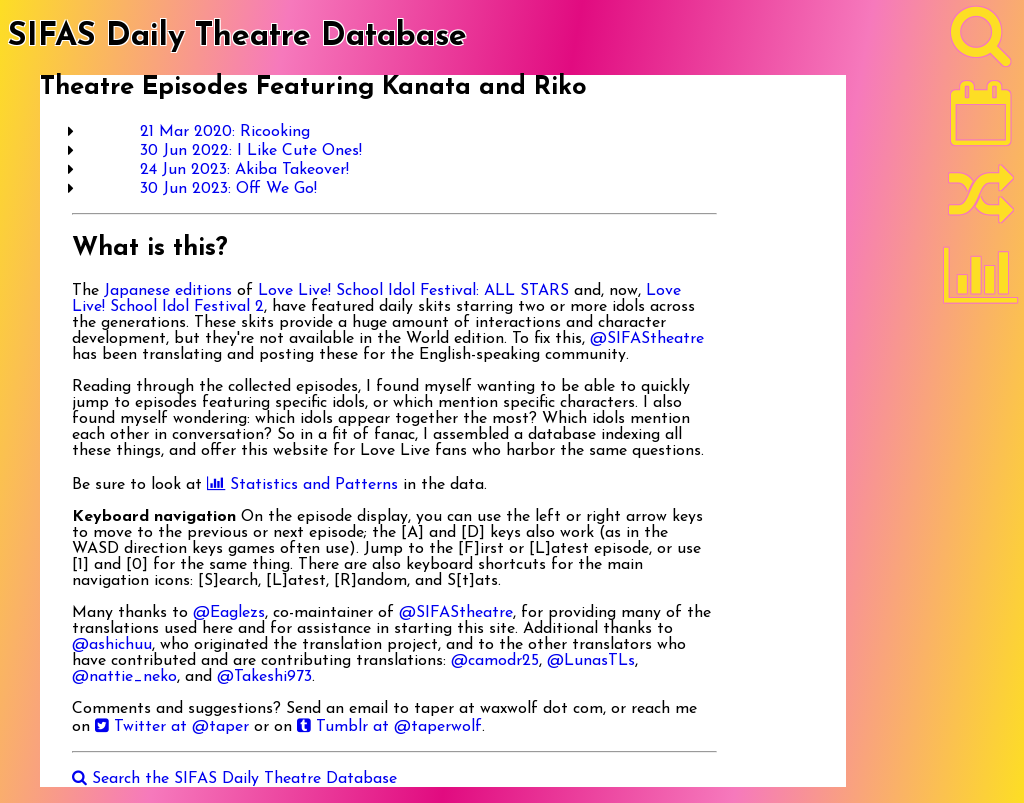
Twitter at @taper (172, 727)
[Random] (981, 203)
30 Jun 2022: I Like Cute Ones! (251, 151)
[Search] (981, 41)
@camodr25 (495, 661)
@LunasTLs (591, 661)
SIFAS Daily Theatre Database (237, 37)
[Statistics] (981, 282)
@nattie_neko (124, 677)
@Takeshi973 (264, 677)
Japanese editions (168, 291)
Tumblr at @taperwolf (389, 727)
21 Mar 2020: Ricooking (225, 132)
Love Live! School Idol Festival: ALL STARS (413, 291)
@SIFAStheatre (647, 339)
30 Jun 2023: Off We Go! (228, 189)
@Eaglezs (229, 613)
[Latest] (981, 120)
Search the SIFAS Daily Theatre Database (234, 779)
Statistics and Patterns (302, 485)
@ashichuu (112, 645)
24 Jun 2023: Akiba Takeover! (244, 170)
